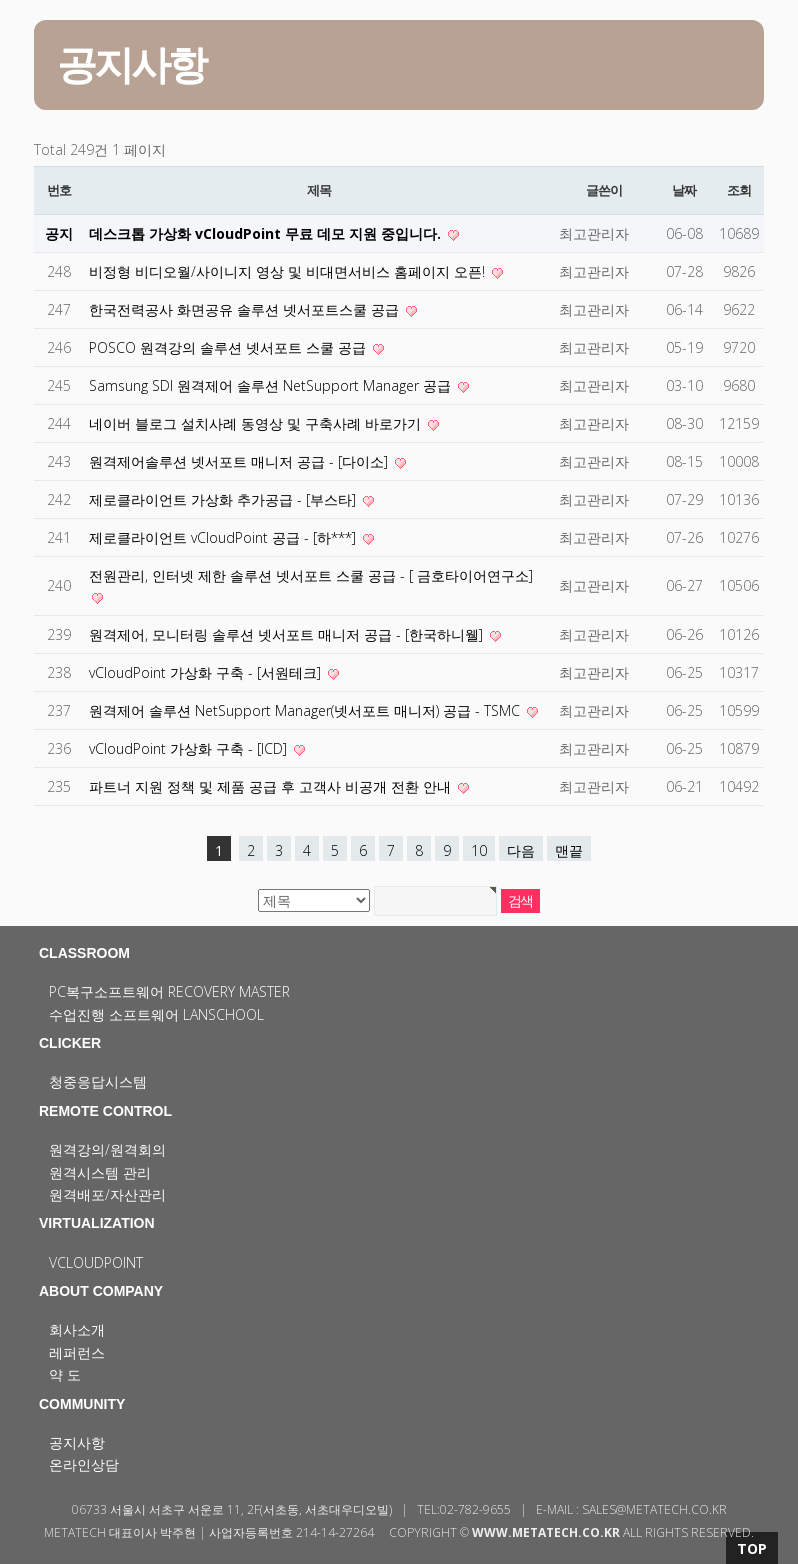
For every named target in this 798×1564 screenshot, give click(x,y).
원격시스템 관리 (100, 1172)
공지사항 (77, 1442)
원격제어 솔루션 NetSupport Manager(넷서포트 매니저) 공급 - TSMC (306, 710)
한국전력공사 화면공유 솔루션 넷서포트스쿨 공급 (246, 309)
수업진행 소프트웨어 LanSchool (156, 1014)
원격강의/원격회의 (107, 1149)
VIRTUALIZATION (97, 1223)
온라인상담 (84, 1464)
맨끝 (569, 850)
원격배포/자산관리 (107, 1194)
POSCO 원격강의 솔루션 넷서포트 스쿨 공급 (229, 347)
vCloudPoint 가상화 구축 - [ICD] (190, 748)
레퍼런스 (77, 1352)
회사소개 (77, 1329)
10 (479, 850)
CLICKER (70, 1043)
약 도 (65, 1374)
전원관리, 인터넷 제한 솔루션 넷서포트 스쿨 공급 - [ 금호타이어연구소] (311, 575)
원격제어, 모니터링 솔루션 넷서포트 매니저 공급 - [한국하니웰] (288, 634)
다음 (521, 850)
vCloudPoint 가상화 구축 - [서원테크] (207, 672)
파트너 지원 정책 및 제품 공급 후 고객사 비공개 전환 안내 (272, 786)
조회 (738, 190)
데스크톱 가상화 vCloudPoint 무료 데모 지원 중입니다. (267, 233)
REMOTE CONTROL (105, 1111)
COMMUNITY (82, 1404)
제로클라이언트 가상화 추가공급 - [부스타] (224, 499)
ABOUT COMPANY (101, 1291)
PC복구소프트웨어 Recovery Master (169, 991)
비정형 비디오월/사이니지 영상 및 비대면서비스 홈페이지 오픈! (289, 271)
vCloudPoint (96, 1262)
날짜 (683, 190)
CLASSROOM (84, 953)
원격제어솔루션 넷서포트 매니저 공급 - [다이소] (240, 461)
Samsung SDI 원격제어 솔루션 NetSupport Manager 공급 (272, 385)
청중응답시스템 (98, 1081)
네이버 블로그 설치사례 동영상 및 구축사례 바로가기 (257, 423)
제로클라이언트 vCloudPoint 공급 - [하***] (224, 537)
